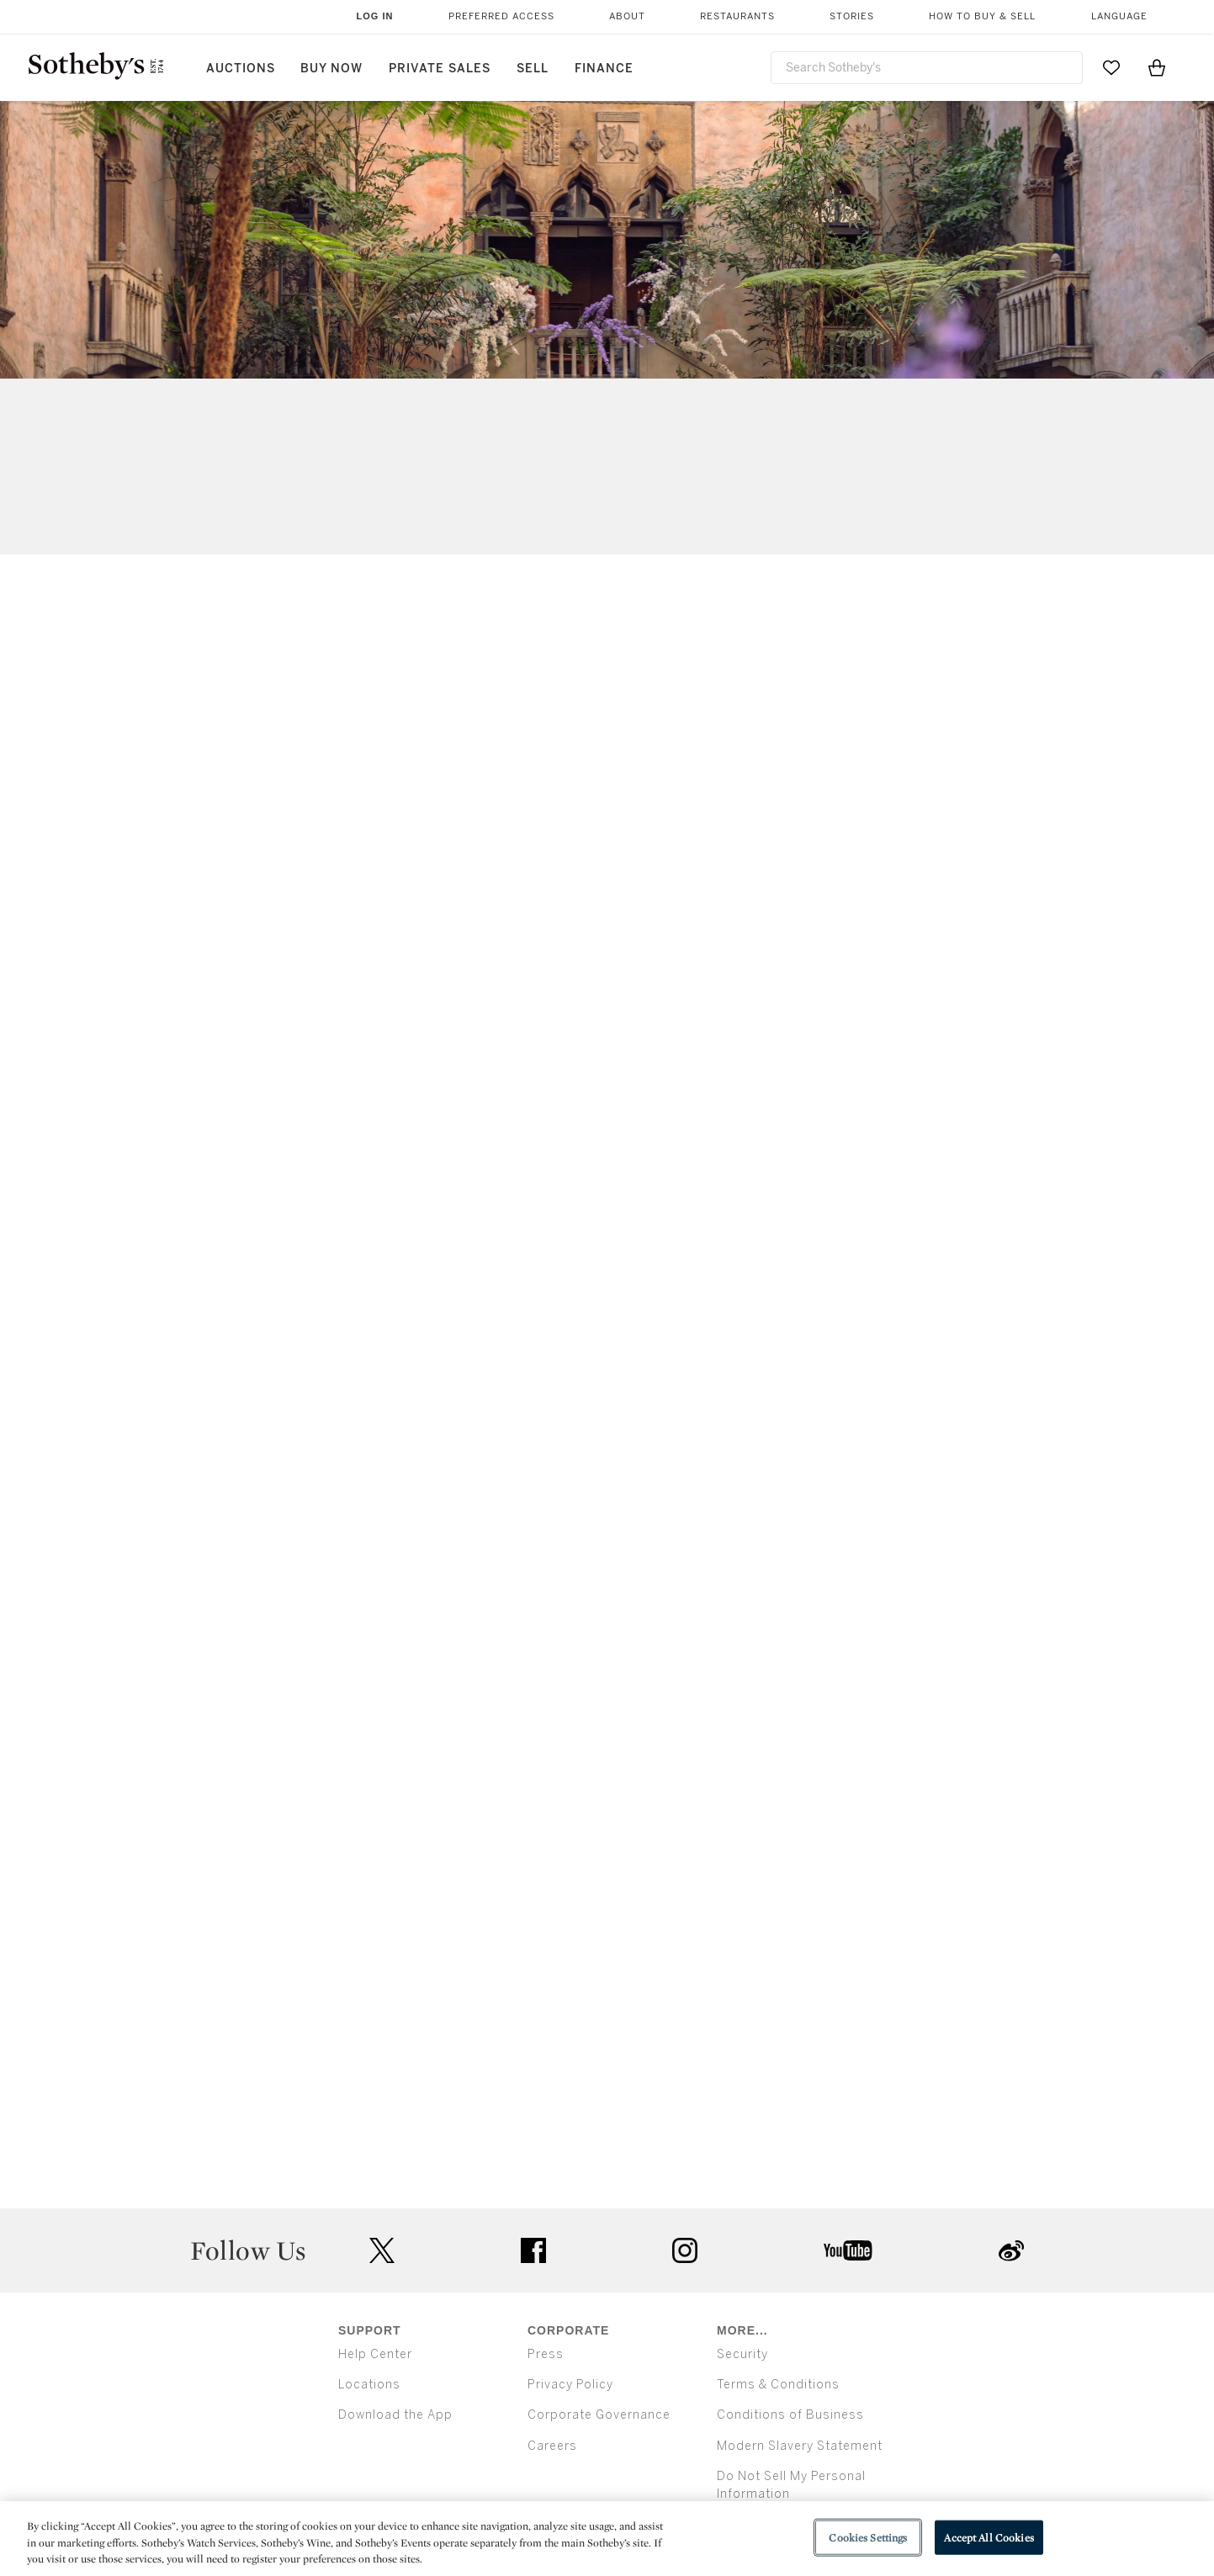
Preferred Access (501, 16)
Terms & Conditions (778, 2384)
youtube (848, 2250)
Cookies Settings (868, 2537)
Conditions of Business (790, 2415)
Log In (375, 16)
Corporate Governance (599, 2415)
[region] (607, 2538)
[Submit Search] (1063, 67)
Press (545, 2354)
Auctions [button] (240, 68)
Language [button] (1119, 16)
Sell (533, 68)
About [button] (627, 16)
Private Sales (439, 68)
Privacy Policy (570, 2384)
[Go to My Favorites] (1111, 67)
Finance (604, 68)
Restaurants (737, 16)
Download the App (395, 2415)
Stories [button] (852, 16)
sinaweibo (1011, 2250)
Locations (369, 2384)
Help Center (375, 2354)
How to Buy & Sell (982, 16)
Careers (552, 2446)
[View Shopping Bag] (1157, 67)
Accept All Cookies (988, 2537)
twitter (382, 2251)
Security (742, 2354)
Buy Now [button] (331, 68)
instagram (684, 2250)
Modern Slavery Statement (800, 2446)
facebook (533, 2250)
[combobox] (927, 67)
